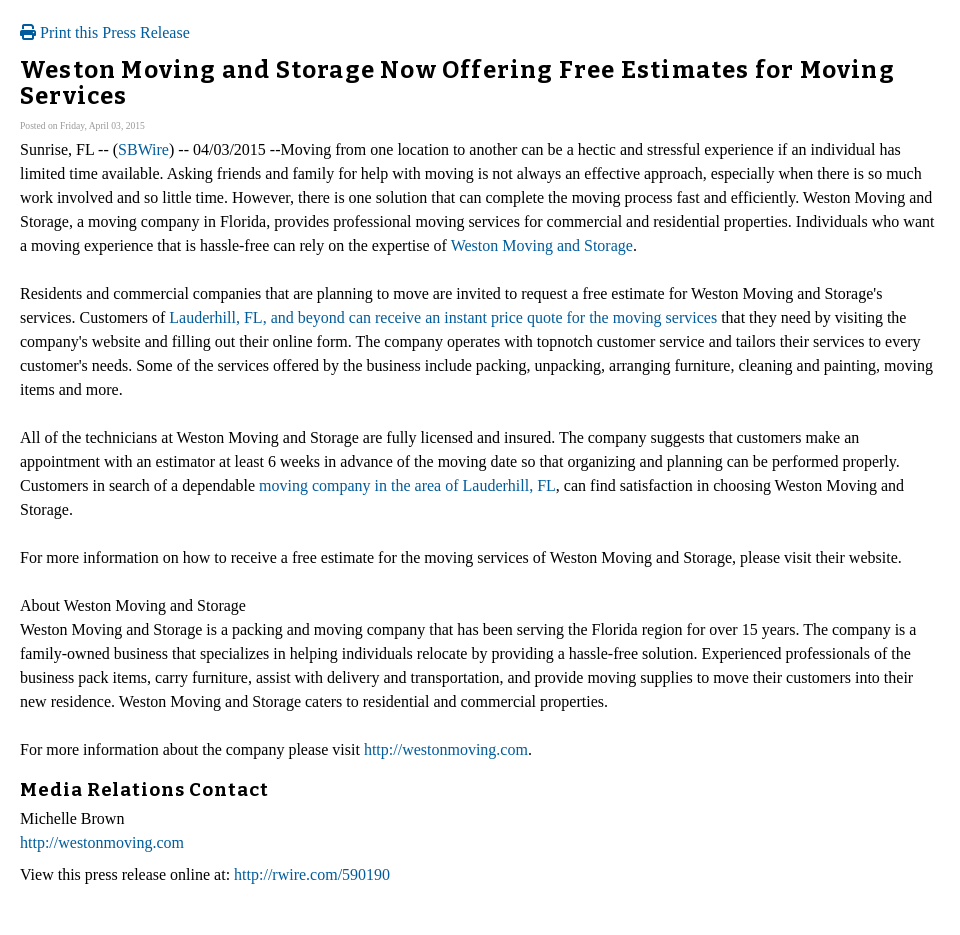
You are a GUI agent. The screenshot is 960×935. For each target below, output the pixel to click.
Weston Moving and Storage (542, 245)
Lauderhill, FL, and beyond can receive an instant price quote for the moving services (443, 317)
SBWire (143, 149)
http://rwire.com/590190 (312, 874)
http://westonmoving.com (446, 749)
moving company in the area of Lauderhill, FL (407, 485)
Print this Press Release (105, 32)
